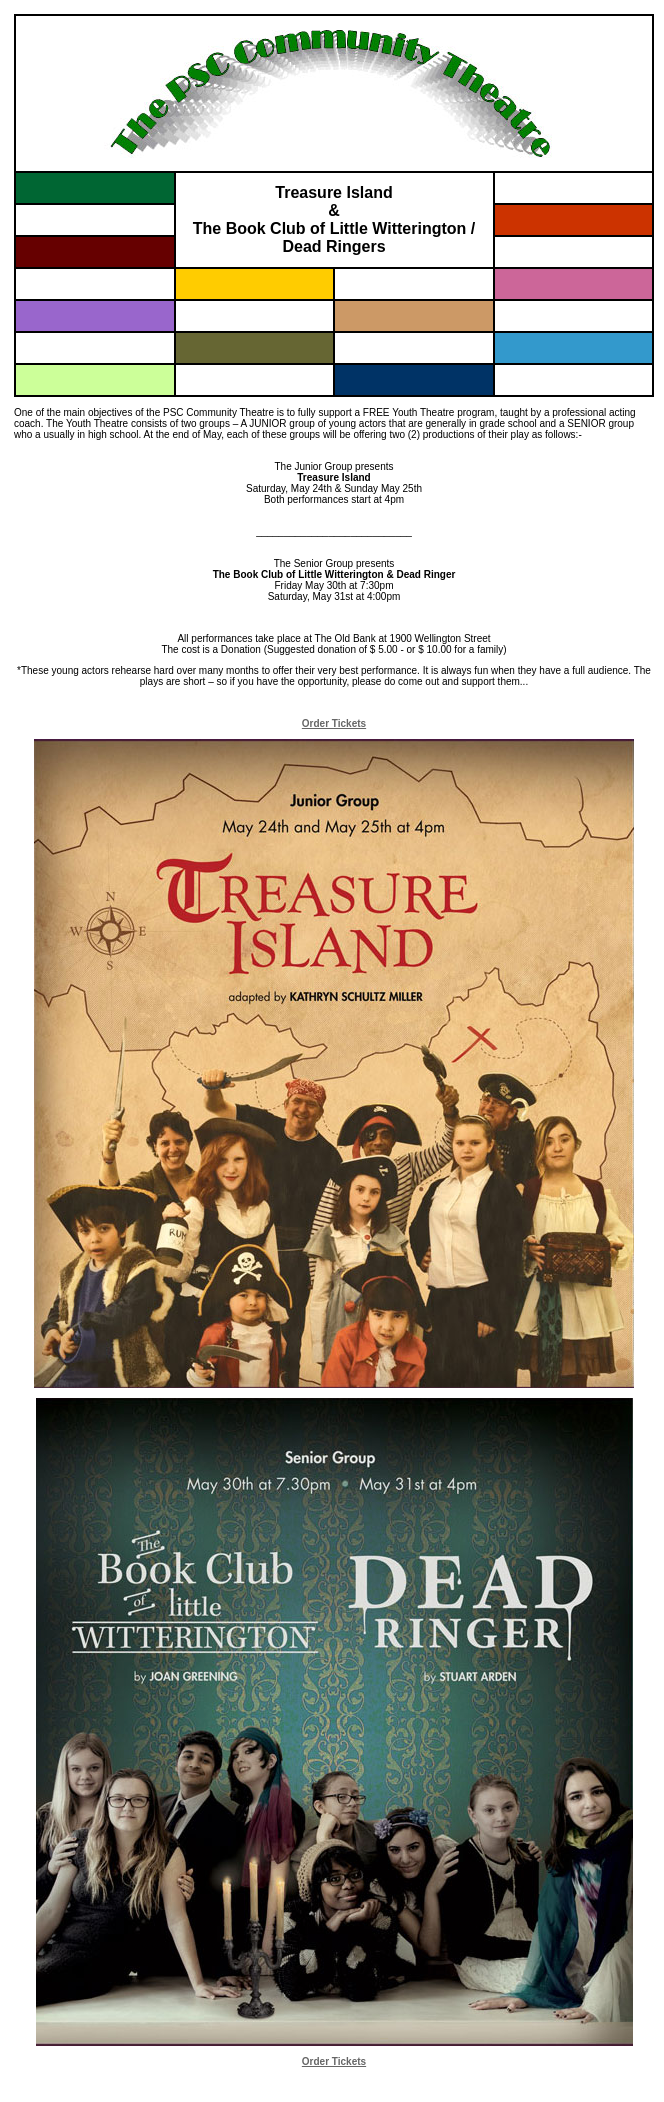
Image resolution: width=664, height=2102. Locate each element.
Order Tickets (334, 723)
